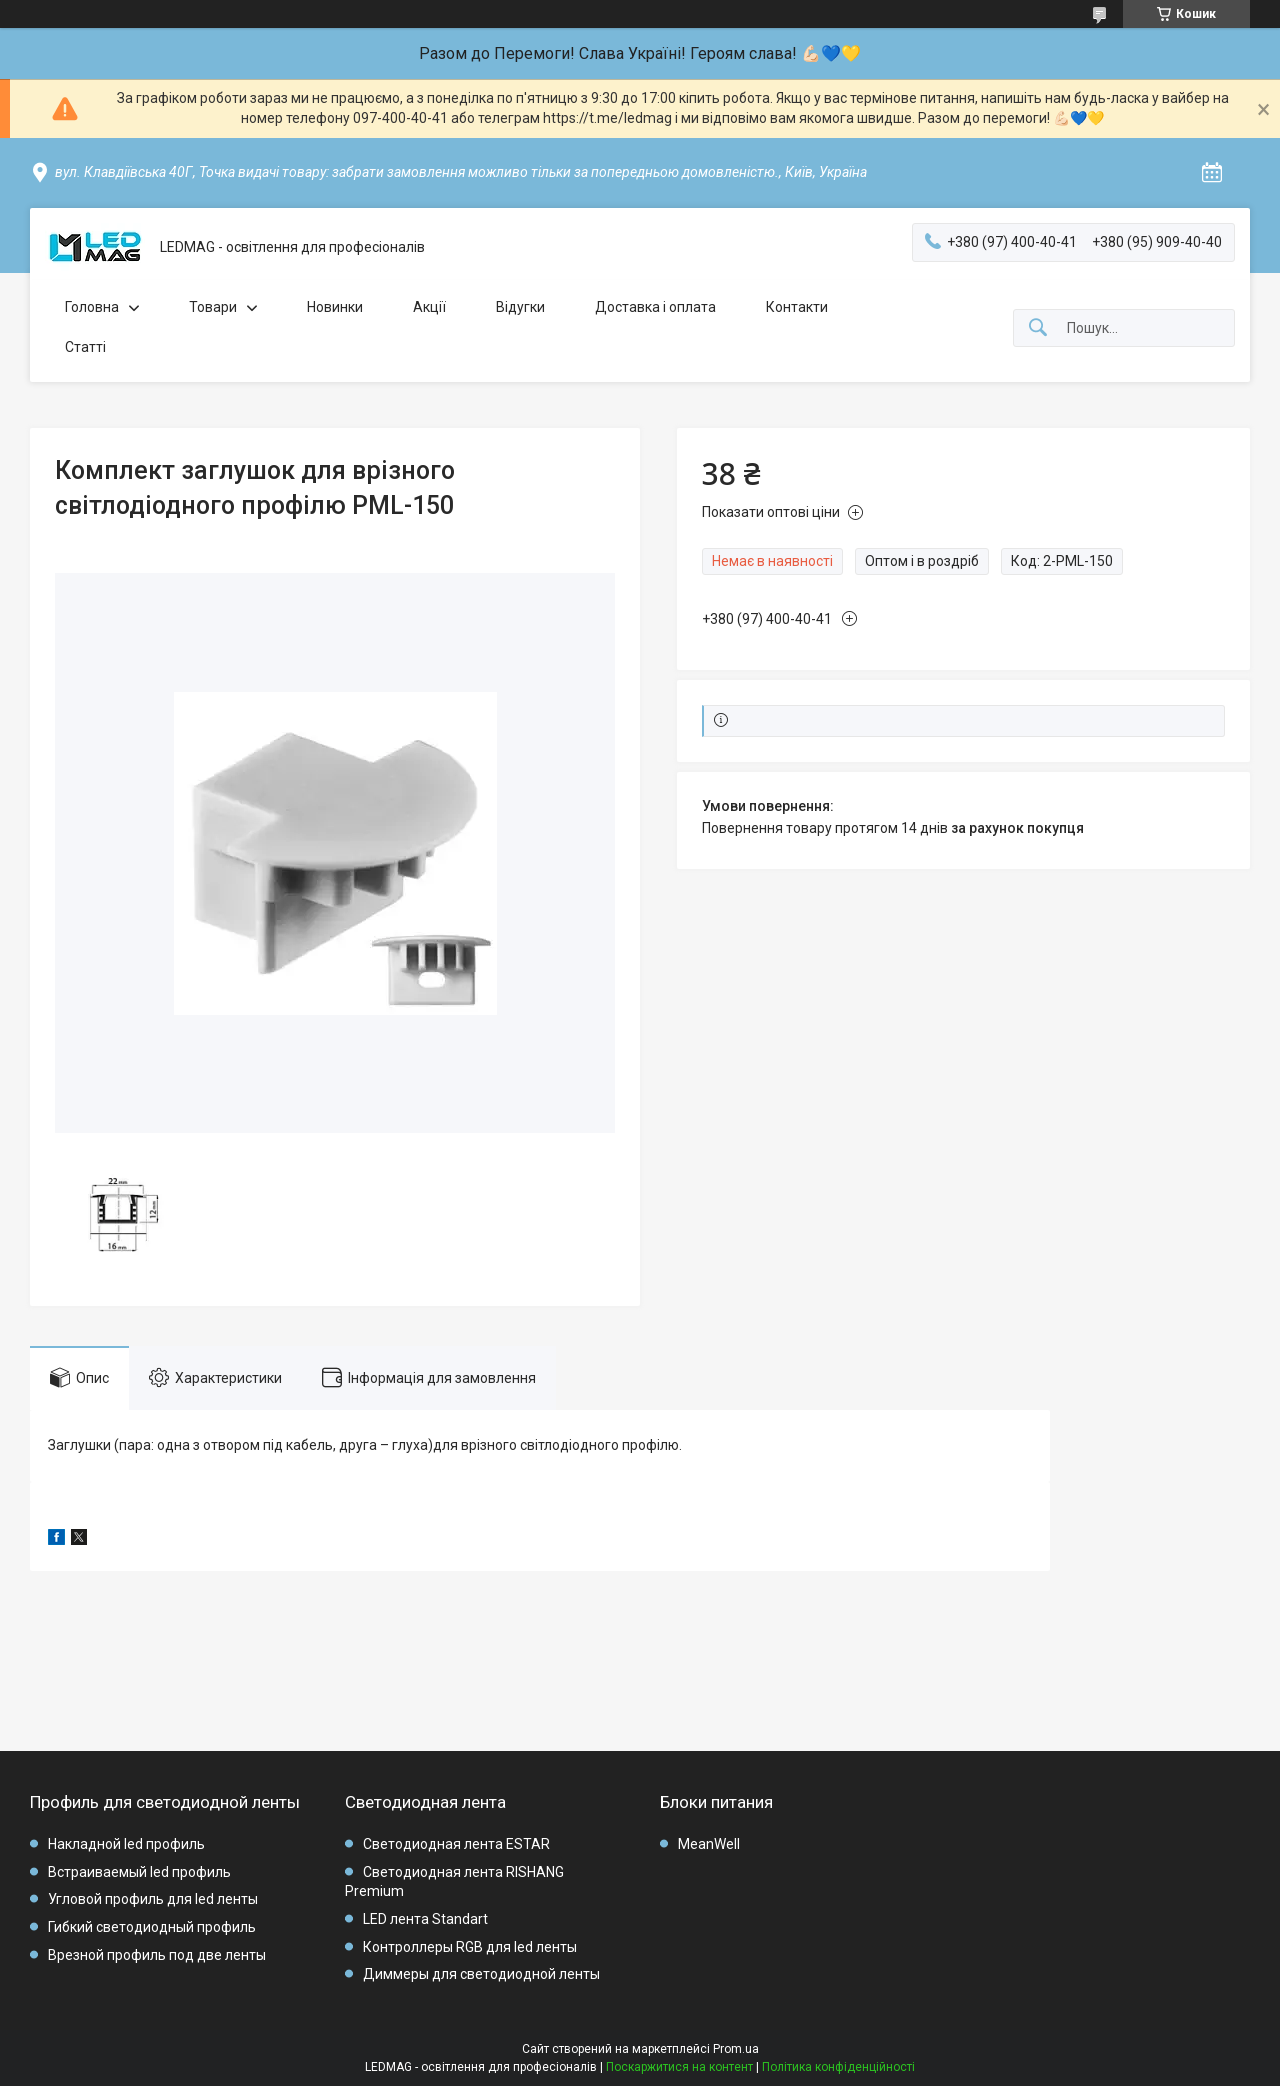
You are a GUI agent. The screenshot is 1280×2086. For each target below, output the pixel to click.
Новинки (335, 307)
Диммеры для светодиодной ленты (481, 1974)
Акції (429, 307)
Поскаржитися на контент (679, 2067)
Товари (213, 307)
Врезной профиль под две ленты (157, 1955)
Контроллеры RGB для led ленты (470, 1947)
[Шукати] (1038, 328)
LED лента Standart (425, 1919)
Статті (85, 347)
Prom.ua (736, 2049)
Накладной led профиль (126, 1844)
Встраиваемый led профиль (139, 1872)
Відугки (520, 307)
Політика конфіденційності (838, 2067)
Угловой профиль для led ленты (153, 1899)
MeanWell (709, 1844)
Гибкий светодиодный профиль (152, 1927)
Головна (92, 307)
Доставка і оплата (655, 307)
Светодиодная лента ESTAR (456, 1844)
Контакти (797, 307)
